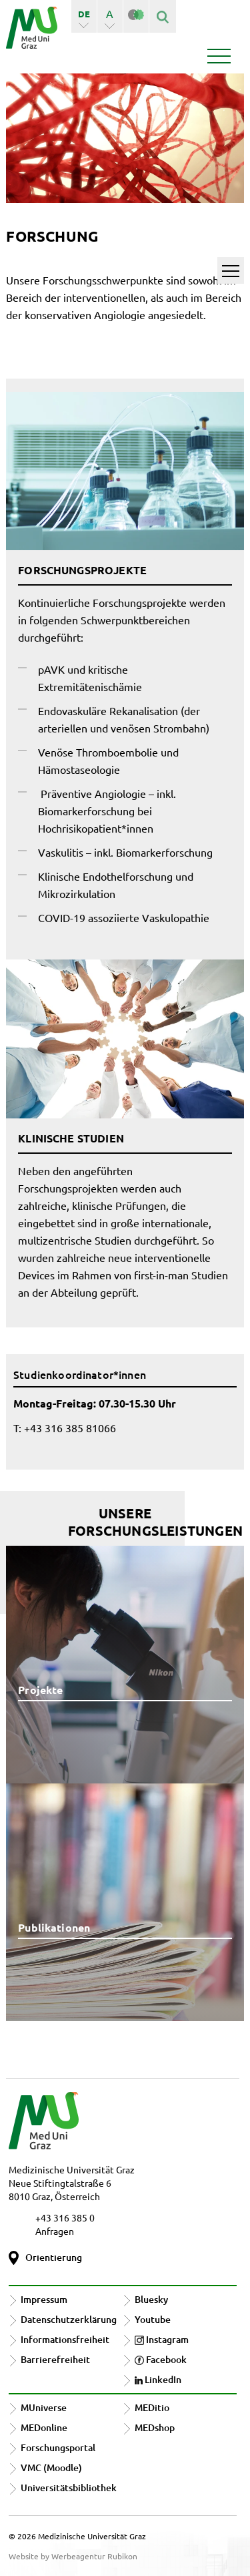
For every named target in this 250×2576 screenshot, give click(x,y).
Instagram (162, 2339)
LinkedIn (158, 2379)
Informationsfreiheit (65, 2339)
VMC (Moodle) (51, 2467)
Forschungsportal (58, 2447)
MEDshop (155, 2427)
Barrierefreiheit (55, 2359)
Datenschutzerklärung (69, 2319)
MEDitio (152, 2407)
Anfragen (54, 2231)
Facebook (161, 2359)
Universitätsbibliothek (69, 2487)
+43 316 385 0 (65, 2217)
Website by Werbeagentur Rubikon (73, 2556)
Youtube (153, 2319)
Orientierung (53, 2257)
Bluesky (151, 2299)
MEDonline (44, 2427)
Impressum (44, 2299)
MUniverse (44, 2407)
